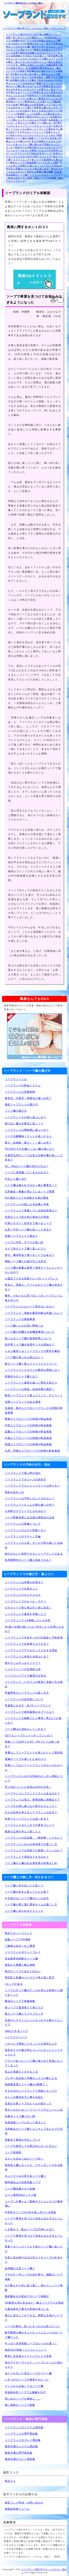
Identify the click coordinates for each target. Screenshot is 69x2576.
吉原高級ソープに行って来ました (25, 2122)
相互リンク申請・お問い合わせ (24, 2502)
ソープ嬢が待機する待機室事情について (29, 1332)
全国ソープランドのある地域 (23, 1401)
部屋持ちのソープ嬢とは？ (21, 1376)
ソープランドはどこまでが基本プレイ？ (29, 1825)
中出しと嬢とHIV (15, 1179)
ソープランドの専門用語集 (21, 2433)
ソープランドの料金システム (23, 1085)
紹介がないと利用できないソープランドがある (34, 1553)
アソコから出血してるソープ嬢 (43, 40)
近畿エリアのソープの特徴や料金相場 (28, 1431)
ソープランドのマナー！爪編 (23, 1536)
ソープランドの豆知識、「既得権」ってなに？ (34, 1837)
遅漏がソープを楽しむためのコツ (25, 1759)
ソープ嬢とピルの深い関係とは (24, 1325)
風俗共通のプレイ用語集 (20, 2459)
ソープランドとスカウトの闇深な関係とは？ (32, 1370)
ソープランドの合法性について (24, 1699)
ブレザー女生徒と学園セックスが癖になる (31, 2078)
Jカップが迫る (53, 165)
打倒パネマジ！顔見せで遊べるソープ (28, 1223)
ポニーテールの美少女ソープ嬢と (25, 2176)
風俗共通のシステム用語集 (21, 2446)
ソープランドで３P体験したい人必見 (28, 1620)
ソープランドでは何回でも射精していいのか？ (34, 1850)
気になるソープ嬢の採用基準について (28, 1338)
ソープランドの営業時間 (20, 1092)
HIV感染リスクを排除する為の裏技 (27, 1197)
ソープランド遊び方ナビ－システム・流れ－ (24, 3)
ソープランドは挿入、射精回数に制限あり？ (32, 1799)
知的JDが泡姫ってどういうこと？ (38, 53)
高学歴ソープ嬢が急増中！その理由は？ (29, 1344)
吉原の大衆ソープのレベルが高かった (28, 2103)
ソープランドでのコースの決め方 (25, 1479)
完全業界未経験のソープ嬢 (21, 1958)
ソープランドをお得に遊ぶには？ (25, 1117)
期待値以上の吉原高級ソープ (35, 104)
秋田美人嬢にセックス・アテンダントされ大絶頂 (34, 2167)
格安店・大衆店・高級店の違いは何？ (28, 1098)
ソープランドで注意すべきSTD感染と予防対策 (34, 1637)
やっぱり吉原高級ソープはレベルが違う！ (31, 2343)
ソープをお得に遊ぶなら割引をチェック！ (31, 1806)
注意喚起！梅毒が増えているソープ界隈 (29, 1191)
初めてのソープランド (18, 1933)
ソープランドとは (16, 1079)
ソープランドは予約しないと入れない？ (29, 1498)
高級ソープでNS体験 (45, 178)
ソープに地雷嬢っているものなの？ (27, 1172)
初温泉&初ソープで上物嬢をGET (25, 2392)
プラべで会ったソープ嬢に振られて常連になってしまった (34, 2063)
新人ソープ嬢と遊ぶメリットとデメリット (31, 1363)
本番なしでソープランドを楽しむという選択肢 (34, 1752)
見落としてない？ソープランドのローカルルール (34, 1767)
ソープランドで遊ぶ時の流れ (23, 1473)
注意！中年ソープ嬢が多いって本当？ (28, 1229)
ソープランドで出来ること (21, 1588)
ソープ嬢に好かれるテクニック (24, 1911)
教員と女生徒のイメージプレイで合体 (28, 2356)
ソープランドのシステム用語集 (24, 2427)
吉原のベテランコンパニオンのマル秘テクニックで (34, 2022)
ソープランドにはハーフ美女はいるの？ (29, 1306)
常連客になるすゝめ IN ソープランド (28, 1705)
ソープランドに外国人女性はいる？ (27, 1656)
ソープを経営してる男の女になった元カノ (31, 2146)
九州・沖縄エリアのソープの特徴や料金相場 (32, 1450)
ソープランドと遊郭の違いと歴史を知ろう (31, 1382)
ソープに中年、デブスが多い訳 (24, 1242)
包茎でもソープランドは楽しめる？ (27, 1818)
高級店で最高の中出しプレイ (32, 117)
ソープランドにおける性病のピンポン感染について (34, 1778)
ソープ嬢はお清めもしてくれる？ (25, 1729)
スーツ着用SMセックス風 (31, 101)
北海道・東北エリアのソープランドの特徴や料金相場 (34, 1410)
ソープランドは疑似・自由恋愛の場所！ (29, 1389)
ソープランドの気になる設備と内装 (27, 1204)
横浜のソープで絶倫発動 (23, 162)
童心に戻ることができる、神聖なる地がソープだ (34, 2317)
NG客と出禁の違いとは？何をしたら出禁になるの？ (34, 1629)
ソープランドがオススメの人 (23, 1595)
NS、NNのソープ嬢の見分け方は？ (26, 1166)
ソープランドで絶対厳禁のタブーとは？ (29, 1712)
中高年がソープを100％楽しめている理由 (30, 2212)
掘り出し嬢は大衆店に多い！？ (24, 1123)
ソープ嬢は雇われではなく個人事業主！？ (31, 1185)
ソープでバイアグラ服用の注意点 (25, 1675)
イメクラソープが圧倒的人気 (23, 1669)
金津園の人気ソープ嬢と (23, 80)
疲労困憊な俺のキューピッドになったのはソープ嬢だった (34, 2335)
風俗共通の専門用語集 (18, 2452)
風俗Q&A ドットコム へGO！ (35, 281)
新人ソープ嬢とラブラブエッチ (24, 2013)
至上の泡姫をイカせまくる (46, 141)
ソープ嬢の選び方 (16, 1110)
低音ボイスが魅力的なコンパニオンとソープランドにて (34, 2052)
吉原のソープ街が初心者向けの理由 (27, 1217)
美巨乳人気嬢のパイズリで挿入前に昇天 (27, 168)
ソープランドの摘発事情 (20, 1319)
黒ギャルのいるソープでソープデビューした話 (34, 2109)
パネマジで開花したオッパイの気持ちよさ (31, 2043)
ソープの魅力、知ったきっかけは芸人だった (32, 2326)
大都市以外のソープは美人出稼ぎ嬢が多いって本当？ (34, 1157)
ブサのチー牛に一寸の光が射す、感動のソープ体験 (34, 2277)
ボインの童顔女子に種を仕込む (24, 2097)
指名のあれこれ (14, 1492)
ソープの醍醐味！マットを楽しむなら (28, 1136)
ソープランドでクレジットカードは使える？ (32, 1485)
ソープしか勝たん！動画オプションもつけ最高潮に (34, 2203)
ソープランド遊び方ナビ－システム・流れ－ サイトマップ (34, 28)
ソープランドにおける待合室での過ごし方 (31, 1844)
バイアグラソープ (19, 153)
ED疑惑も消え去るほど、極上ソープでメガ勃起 (34, 2302)
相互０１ (10, 2481)
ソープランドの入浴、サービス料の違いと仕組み (34, 1545)
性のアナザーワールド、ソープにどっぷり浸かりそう (34, 2365)
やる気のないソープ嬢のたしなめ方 (27, 1898)
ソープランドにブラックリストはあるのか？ (32, 1793)
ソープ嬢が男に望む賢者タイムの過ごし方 (31, 1904)
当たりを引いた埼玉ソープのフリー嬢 (28, 2373)
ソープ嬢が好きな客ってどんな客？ (27, 1891)
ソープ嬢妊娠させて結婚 (20, 2188)
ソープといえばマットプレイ (44, 175)
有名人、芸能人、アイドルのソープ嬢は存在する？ (34, 1287)
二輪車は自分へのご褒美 (19, 178)
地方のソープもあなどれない (23, 1971)
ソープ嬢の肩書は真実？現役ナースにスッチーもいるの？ (34, 1270)
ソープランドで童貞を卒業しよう (25, 1614)
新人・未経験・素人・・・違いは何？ (28, 1142)
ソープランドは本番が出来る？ (24, 1582)
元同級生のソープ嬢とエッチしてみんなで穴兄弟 (34, 2131)
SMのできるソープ (41, 153)
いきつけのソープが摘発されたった (25, 43)
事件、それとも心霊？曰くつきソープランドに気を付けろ (34, 1298)
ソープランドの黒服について (23, 1523)
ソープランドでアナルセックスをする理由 (31, 1650)
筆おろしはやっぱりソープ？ (23, 1663)
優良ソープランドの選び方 (21, 1104)
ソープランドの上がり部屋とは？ (25, 1530)
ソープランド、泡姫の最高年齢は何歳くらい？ (34, 1313)
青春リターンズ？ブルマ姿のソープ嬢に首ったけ (34, 2249)
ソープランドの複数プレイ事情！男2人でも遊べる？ (33, 1720)
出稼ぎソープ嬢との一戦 (42, 123)
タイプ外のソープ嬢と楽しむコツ (25, 1248)
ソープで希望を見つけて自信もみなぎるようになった (34, 2221)
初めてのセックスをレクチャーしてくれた (33, 135)
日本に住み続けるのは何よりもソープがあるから (34, 2259)
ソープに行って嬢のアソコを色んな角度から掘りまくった (34, 1992)
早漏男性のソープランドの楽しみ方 (27, 1692)
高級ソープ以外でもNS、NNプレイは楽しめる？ (32, 1744)
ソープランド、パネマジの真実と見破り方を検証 (34, 1684)
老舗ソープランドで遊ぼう (21, 1236)
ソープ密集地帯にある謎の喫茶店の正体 (29, 1517)
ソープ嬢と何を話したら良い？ (24, 1885)
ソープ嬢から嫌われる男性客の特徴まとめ (31, 1863)
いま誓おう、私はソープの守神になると (29, 2229)
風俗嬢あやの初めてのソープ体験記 (27, 2296)
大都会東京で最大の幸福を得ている (27, 2309)
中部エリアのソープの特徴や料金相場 (28, 1425)
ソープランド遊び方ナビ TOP (22, 34)
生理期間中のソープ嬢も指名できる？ (28, 1560)
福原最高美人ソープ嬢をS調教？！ (26, 2084)
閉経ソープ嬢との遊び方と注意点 (25, 1261)
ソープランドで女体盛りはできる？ (27, 1644)
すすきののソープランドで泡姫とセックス (31, 2090)
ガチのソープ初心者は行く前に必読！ (28, 1607)
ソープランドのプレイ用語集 (23, 2440)
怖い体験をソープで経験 (20, 2405)
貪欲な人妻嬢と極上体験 (40, 172)
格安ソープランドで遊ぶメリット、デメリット (34, 1395)
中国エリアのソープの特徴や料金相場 (28, 1438)
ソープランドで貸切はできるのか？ (27, 1857)
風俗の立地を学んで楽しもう (23, 1831)
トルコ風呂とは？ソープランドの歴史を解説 (32, 1351)
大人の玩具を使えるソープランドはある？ (31, 1812)
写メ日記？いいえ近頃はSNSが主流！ (28, 1787)
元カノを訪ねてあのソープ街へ (24, 2158)
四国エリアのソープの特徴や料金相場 (28, 1444)
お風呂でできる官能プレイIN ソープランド (31, 1278)
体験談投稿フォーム (17, 2509)
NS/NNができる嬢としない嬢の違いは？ (30, 1149)
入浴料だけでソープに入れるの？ (25, 1511)
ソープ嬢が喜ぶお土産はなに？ (24, 1357)
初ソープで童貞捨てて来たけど (24, 2007)
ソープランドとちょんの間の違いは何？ (29, 1504)
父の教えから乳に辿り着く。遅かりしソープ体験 (34, 2287)
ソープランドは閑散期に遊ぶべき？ (27, 1130)
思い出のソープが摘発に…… (28, 37)
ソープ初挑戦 (17, 114)
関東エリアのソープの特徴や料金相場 (28, 1419)
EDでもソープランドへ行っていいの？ (29, 1735)
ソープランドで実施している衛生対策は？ (31, 1210)
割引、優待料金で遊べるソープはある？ (29, 1255)
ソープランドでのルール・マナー (25, 1601)
